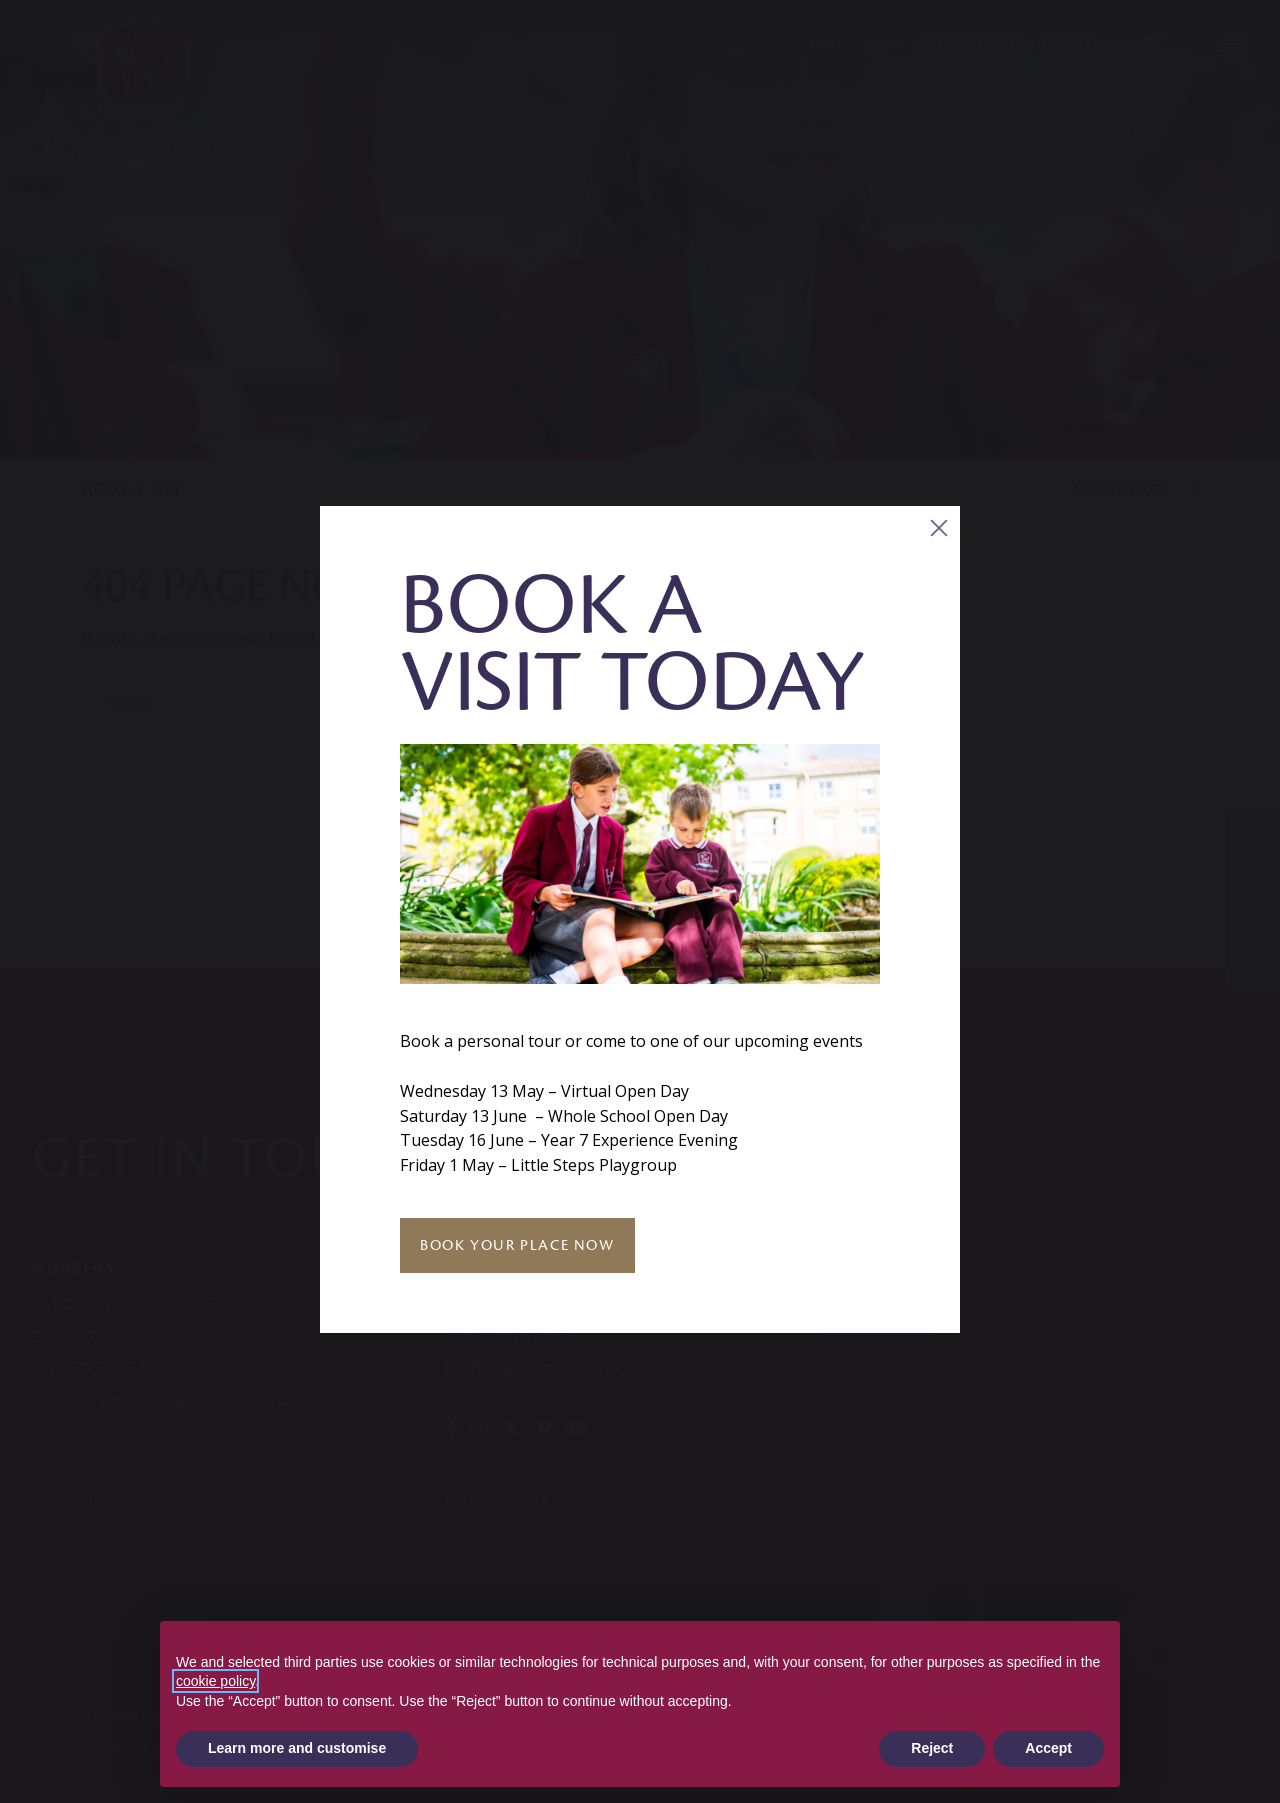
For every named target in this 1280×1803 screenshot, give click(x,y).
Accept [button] (1048, 1748)
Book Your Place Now (517, 1245)
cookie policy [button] (215, 1681)
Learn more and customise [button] (297, 1748)
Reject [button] (932, 1748)
